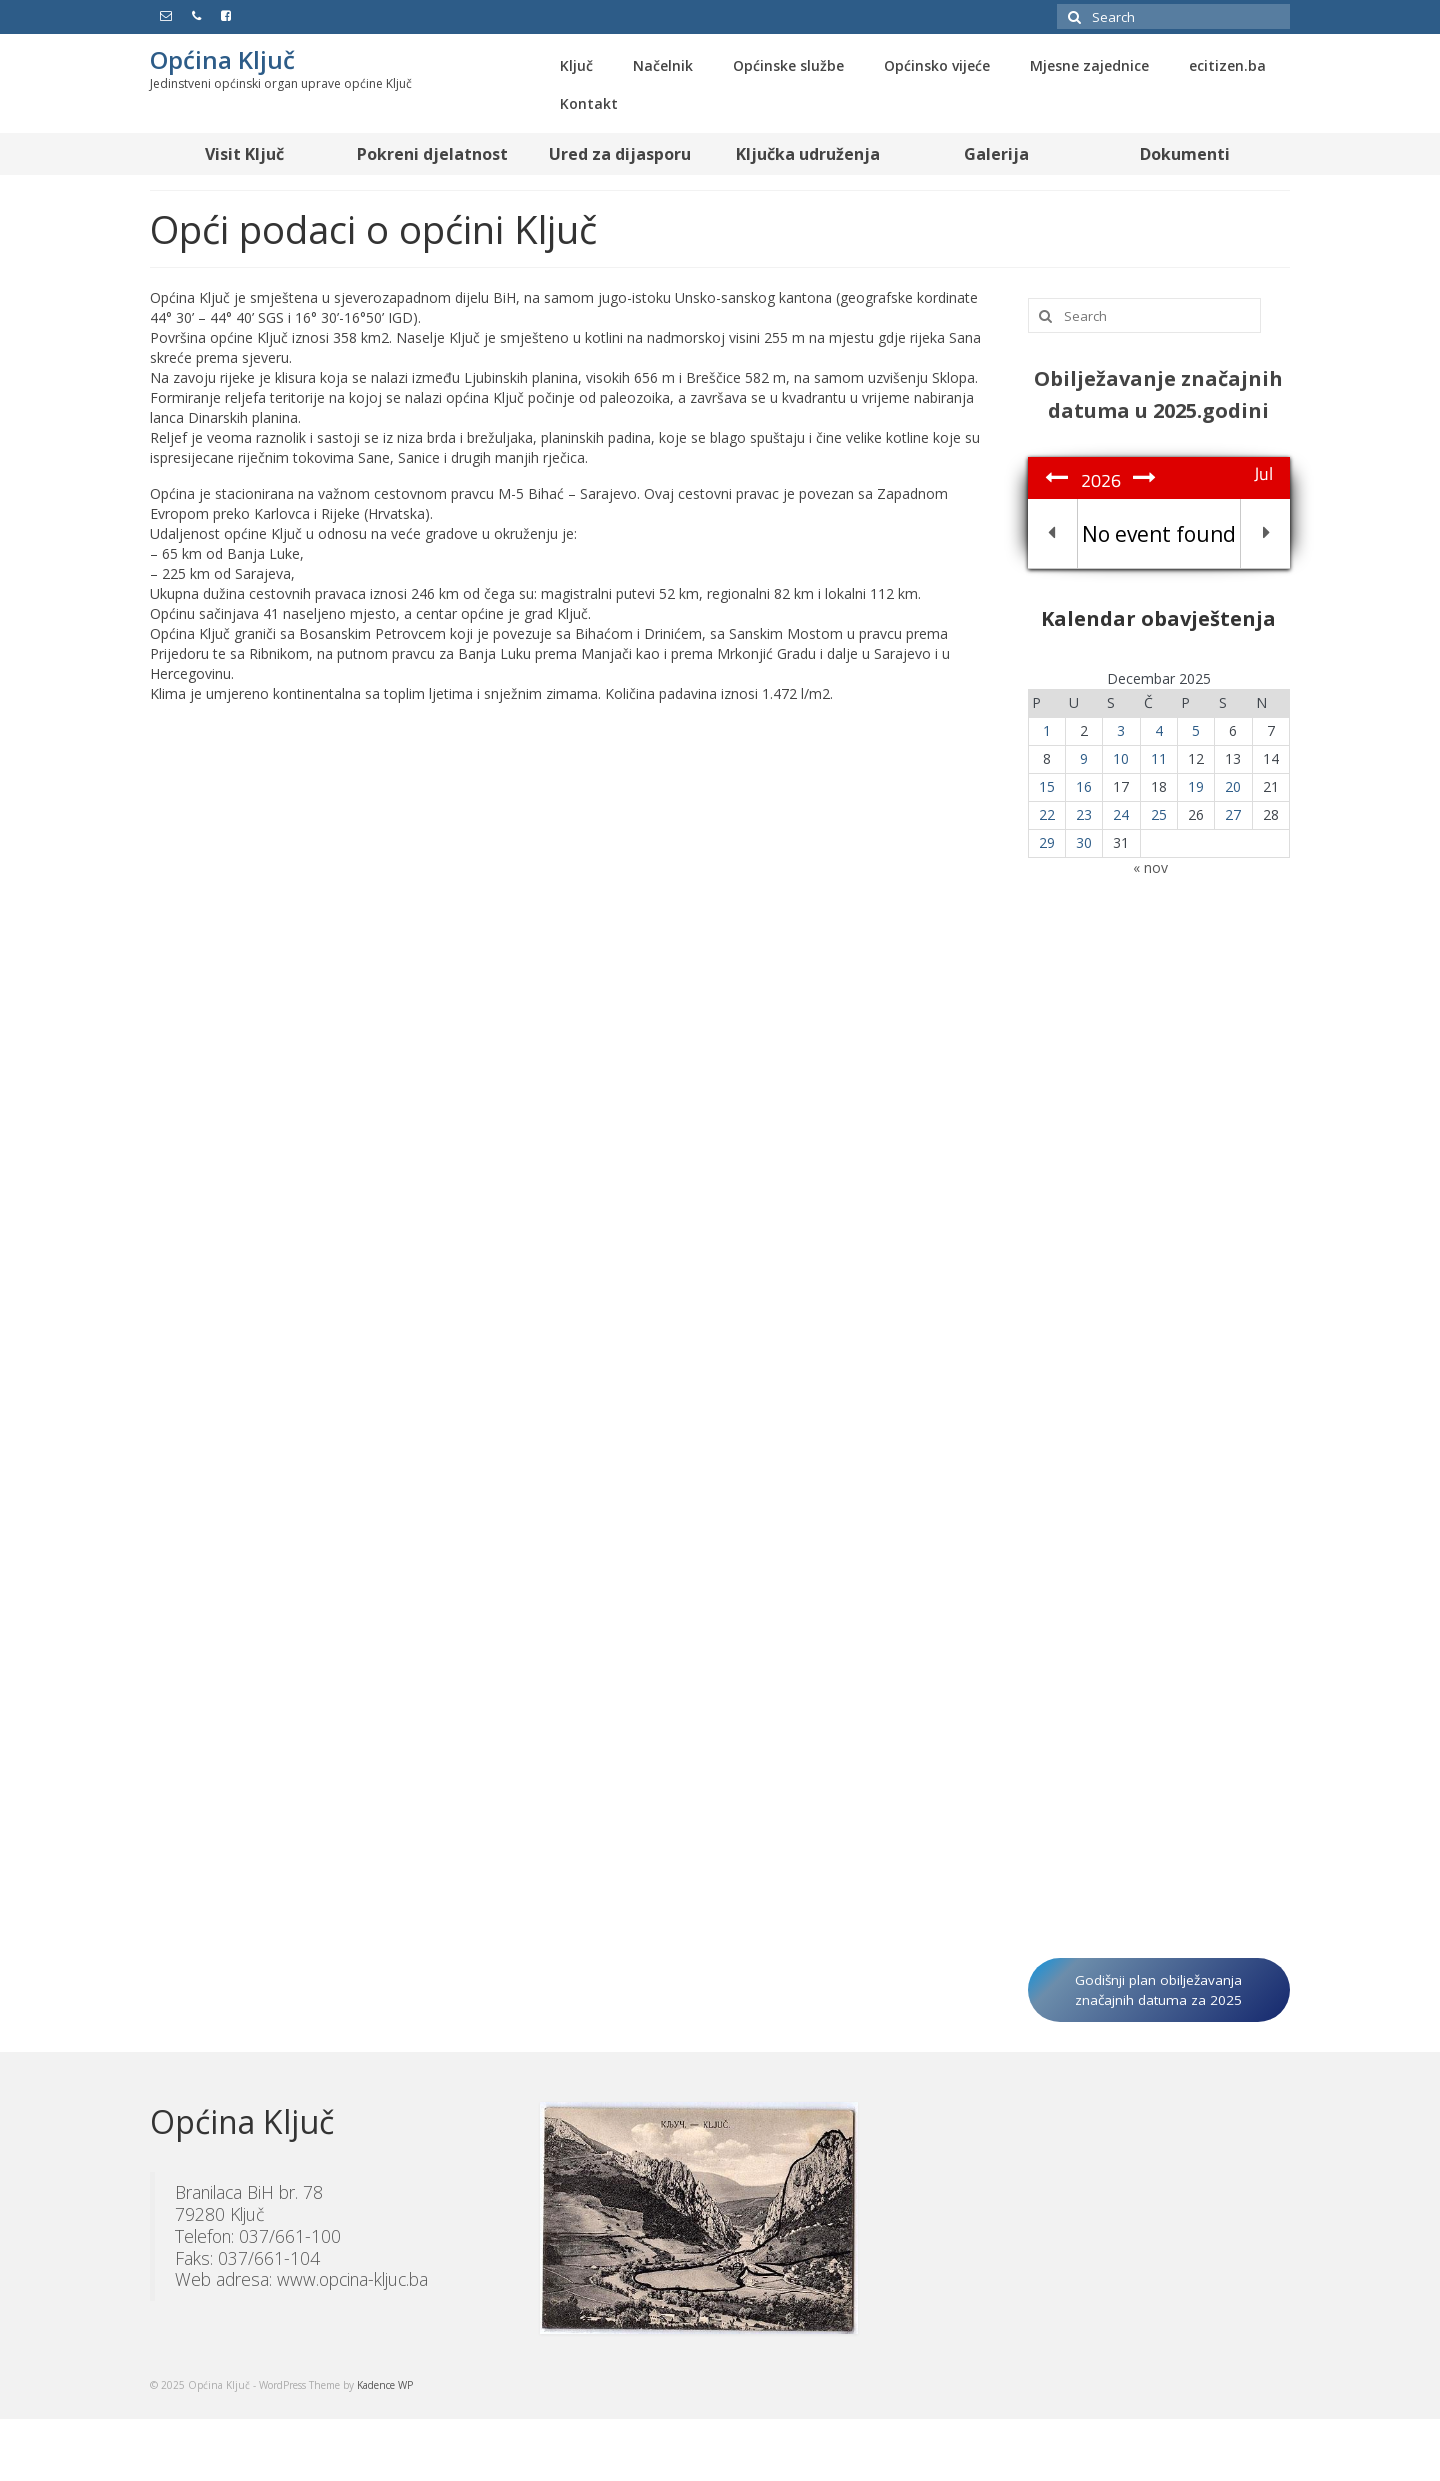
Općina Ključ (222, 59)
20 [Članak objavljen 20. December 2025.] (1233, 786)
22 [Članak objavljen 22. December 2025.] (1047, 814)
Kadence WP (385, 2385)
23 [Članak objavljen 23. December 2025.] (1084, 814)
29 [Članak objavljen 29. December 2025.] (1047, 842)
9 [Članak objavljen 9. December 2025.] (1084, 758)
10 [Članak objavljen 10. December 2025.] (1121, 758)
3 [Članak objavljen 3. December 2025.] (1121, 730)
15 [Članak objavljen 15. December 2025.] (1047, 786)
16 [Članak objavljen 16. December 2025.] (1084, 786)
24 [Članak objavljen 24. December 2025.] (1121, 814)
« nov (1150, 867)
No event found (1159, 534)
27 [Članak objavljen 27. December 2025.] (1233, 814)
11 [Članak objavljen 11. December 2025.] (1159, 758)
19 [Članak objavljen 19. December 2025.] (1196, 786)
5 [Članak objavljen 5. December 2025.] (1196, 730)
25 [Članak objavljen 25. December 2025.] (1159, 814)
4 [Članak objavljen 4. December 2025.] (1159, 730)
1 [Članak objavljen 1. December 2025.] (1047, 730)
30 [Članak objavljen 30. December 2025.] (1084, 842)
